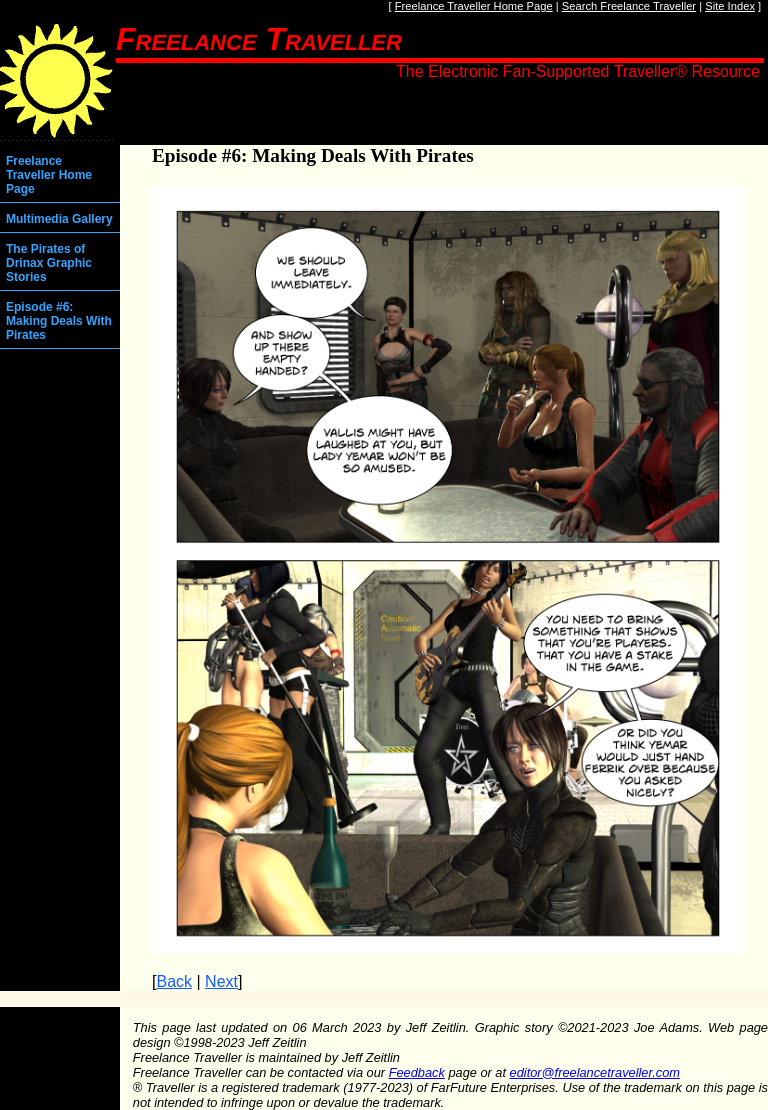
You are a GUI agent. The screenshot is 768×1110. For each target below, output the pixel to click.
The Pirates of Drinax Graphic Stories (49, 263)
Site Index (730, 6)
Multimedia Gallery (59, 219)
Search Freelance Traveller (629, 6)
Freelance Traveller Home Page (474, 6)
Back (174, 981)
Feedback (417, 1072)
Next (221, 981)
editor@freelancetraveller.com (595, 1072)
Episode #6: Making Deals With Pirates (59, 321)
